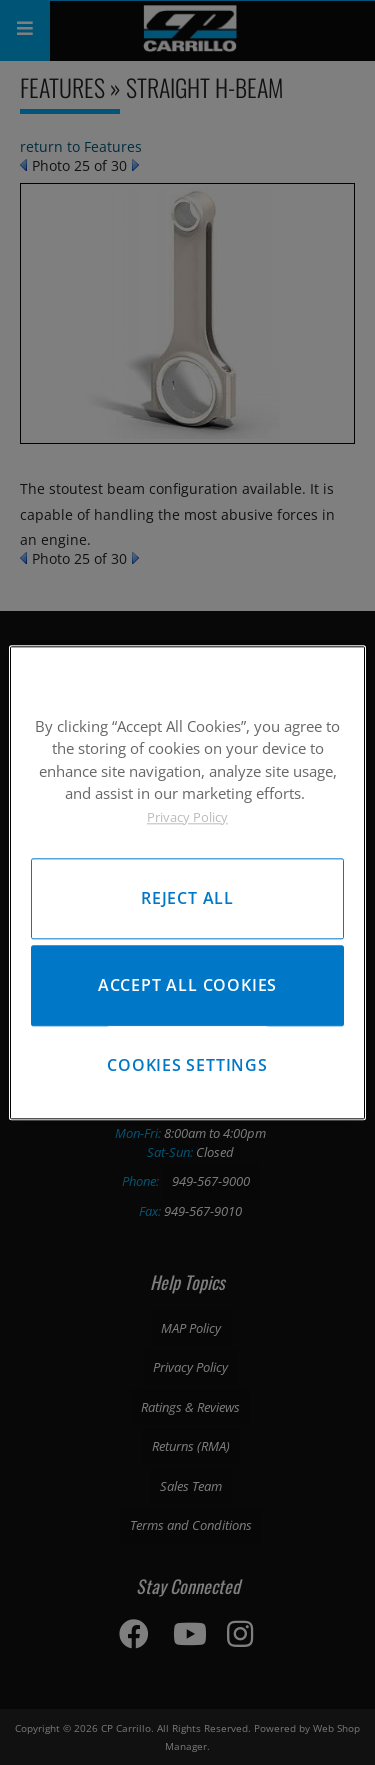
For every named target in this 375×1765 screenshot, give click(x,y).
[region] (187, 882)
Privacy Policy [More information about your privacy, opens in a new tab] (187, 817)
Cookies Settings (187, 1065)
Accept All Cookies (187, 985)
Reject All (187, 898)
